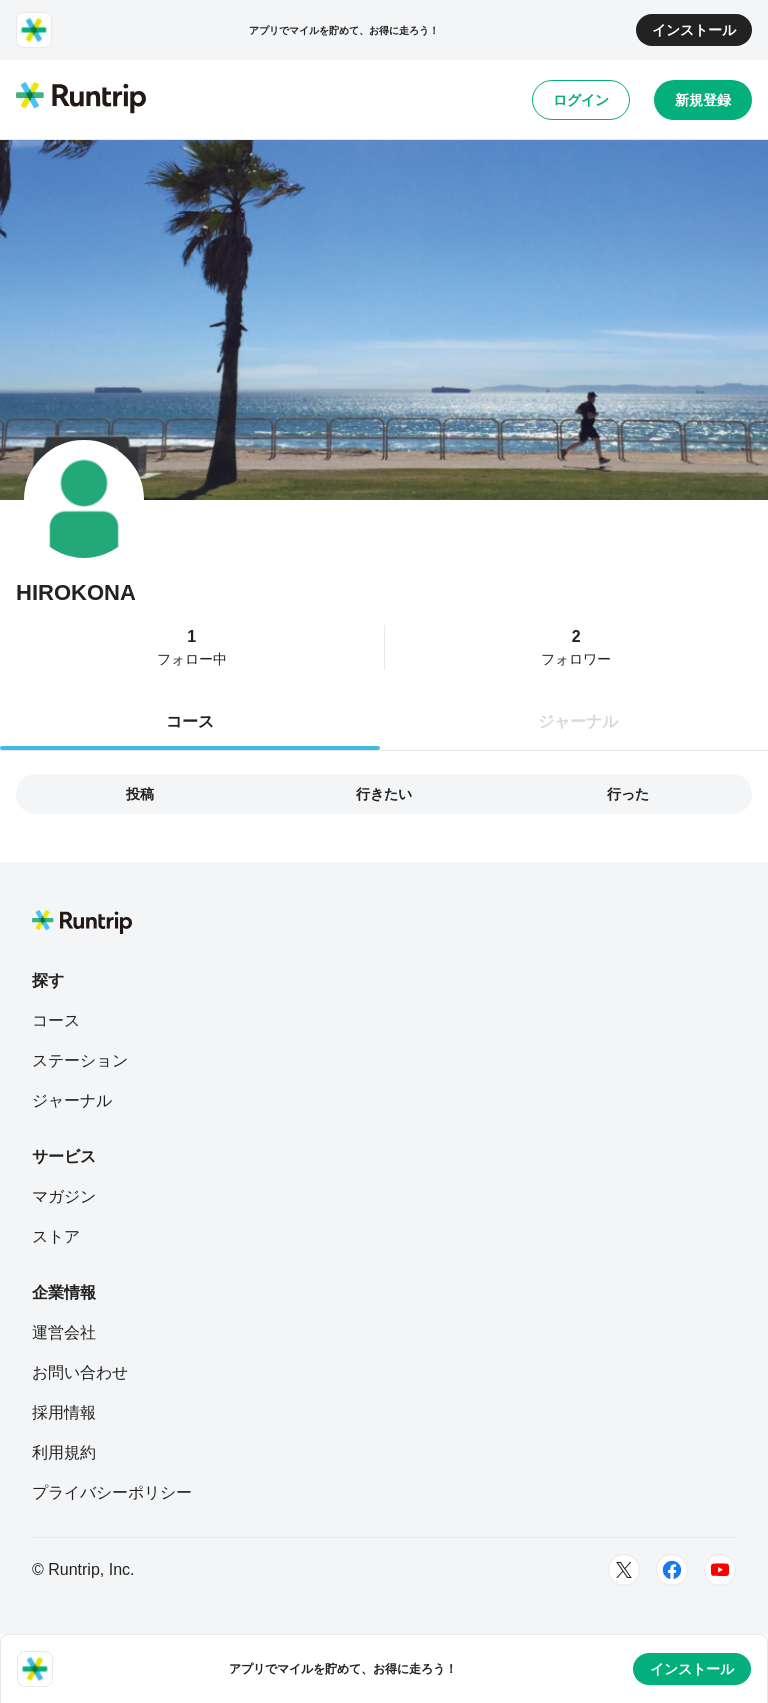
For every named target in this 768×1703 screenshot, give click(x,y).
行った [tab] (628, 794)
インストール (694, 30)
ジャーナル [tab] (578, 721)
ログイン (581, 100)
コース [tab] (190, 721)
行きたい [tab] (384, 794)
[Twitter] (624, 1570)
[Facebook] (672, 1570)
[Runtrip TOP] (81, 99)
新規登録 (703, 100)
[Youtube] (720, 1570)
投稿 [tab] (140, 794)
